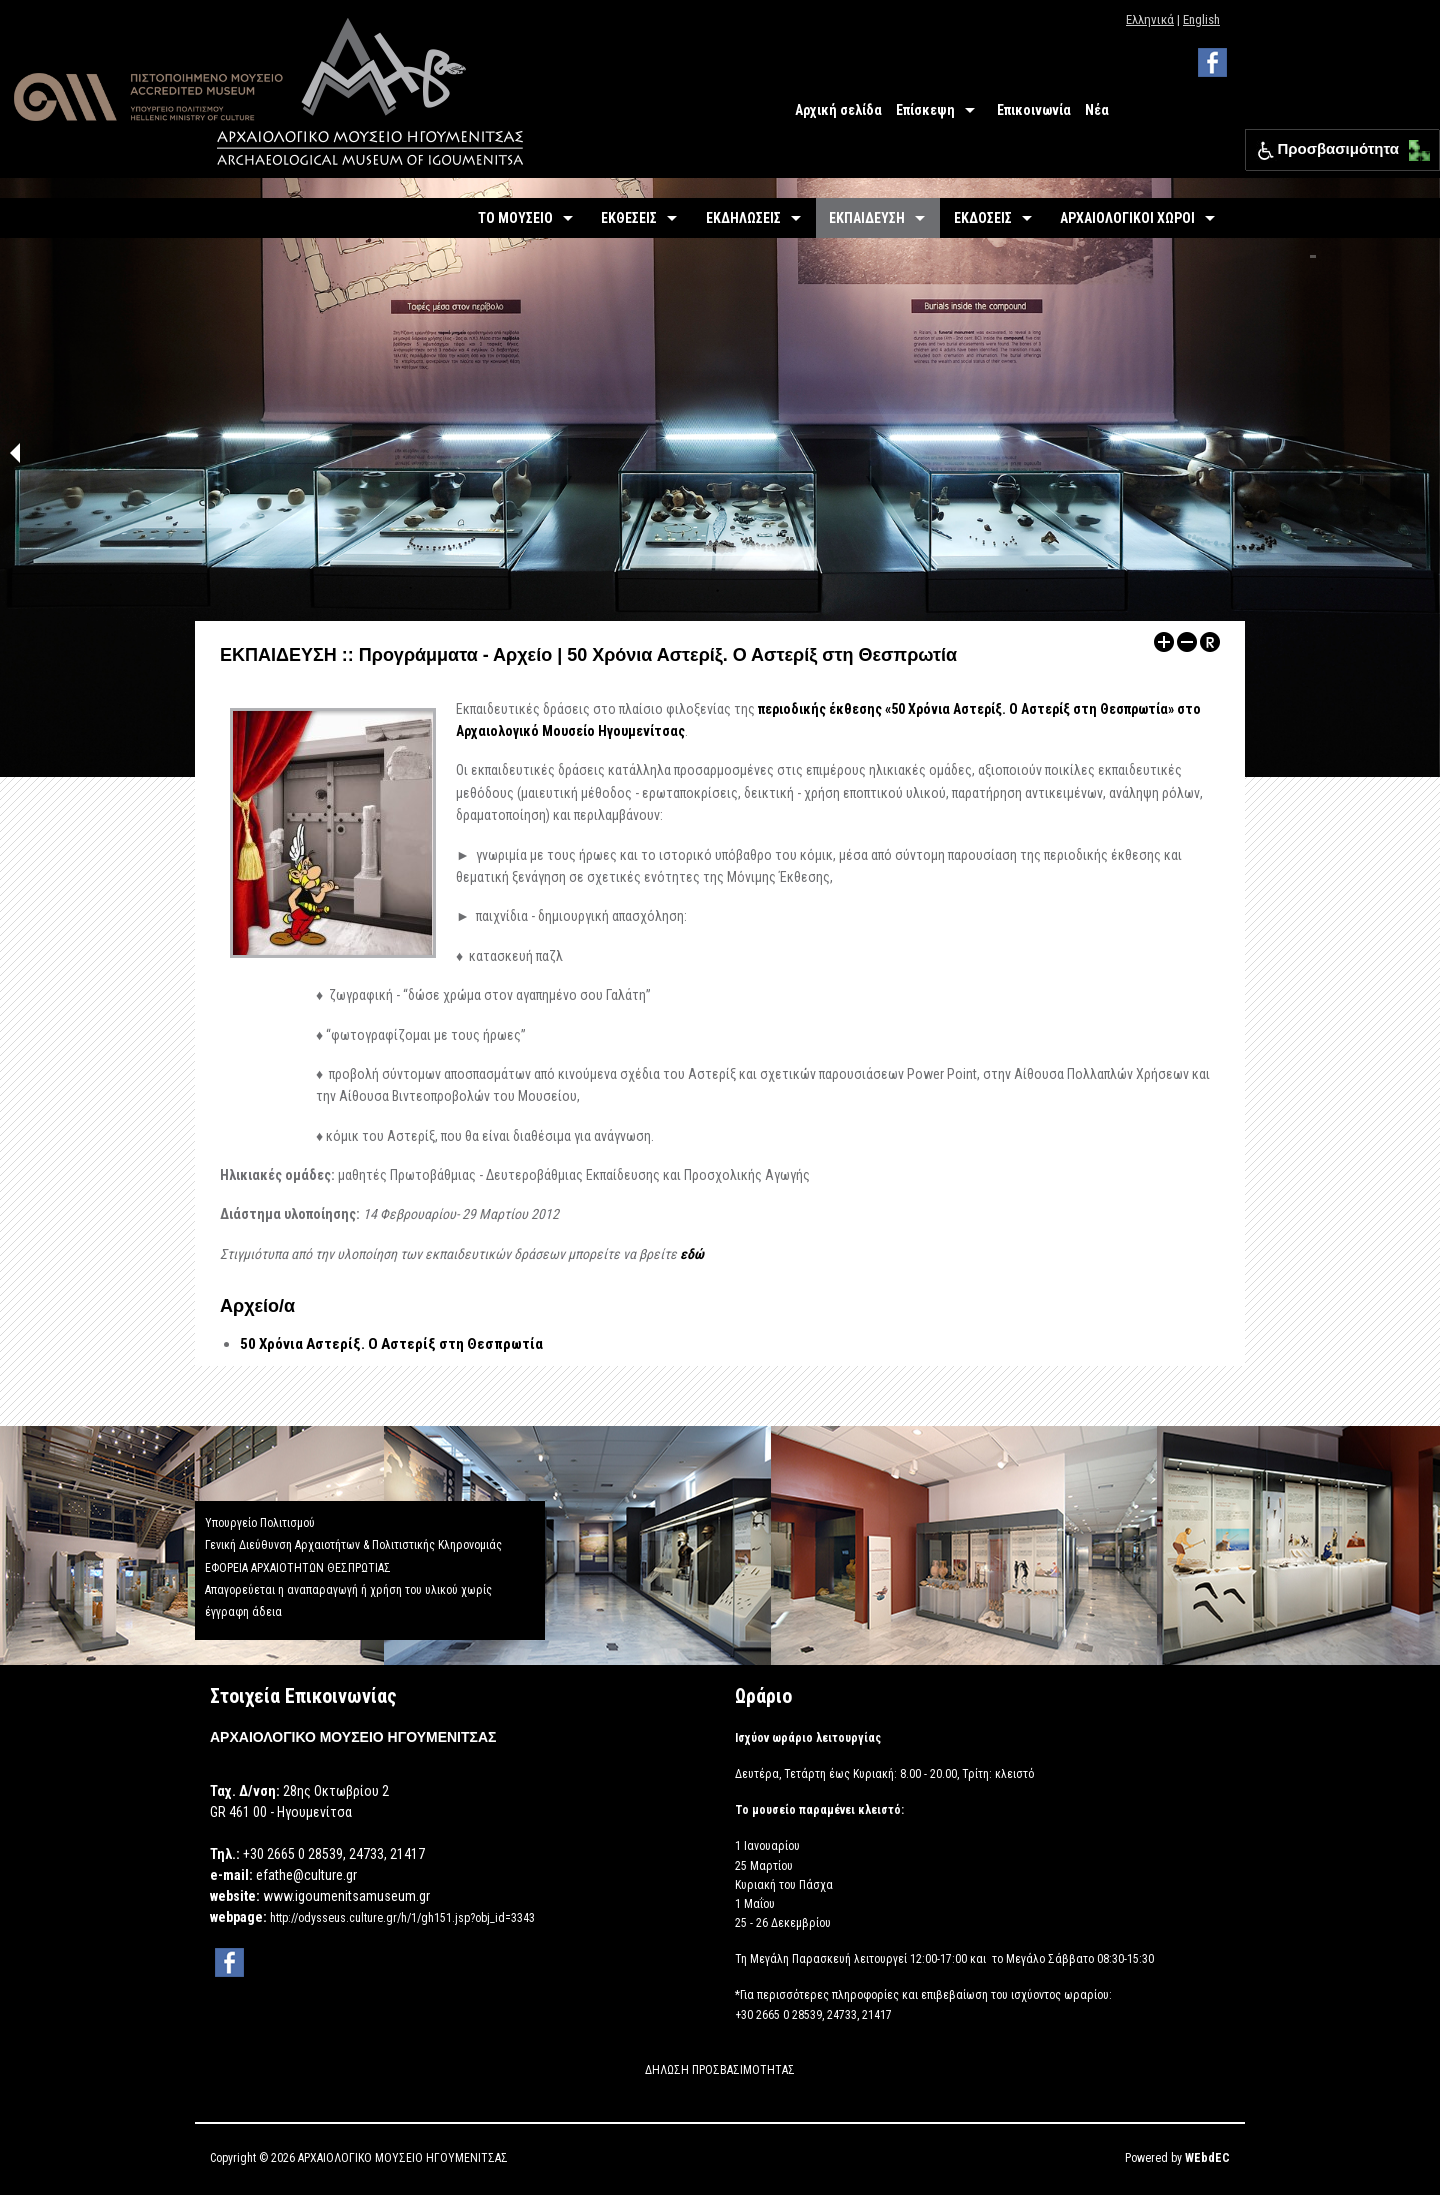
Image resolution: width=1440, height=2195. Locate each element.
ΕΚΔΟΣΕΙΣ (983, 218)
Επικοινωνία (1034, 110)
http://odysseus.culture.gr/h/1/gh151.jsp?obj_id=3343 (402, 1918)
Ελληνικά (1150, 19)
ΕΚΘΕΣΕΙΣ (629, 218)
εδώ (692, 1254)
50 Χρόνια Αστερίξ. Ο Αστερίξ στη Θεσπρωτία (391, 1344)
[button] (1414, 145)
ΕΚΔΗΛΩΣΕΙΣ (743, 218)
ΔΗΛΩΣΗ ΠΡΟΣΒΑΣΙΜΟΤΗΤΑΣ (720, 2070)
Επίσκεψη (925, 110)
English (1201, 19)
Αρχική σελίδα (838, 110)
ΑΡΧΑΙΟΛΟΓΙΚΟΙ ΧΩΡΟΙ (1127, 218)
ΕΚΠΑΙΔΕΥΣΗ (867, 218)
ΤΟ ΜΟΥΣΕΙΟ (515, 218)
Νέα (1097, 110)
